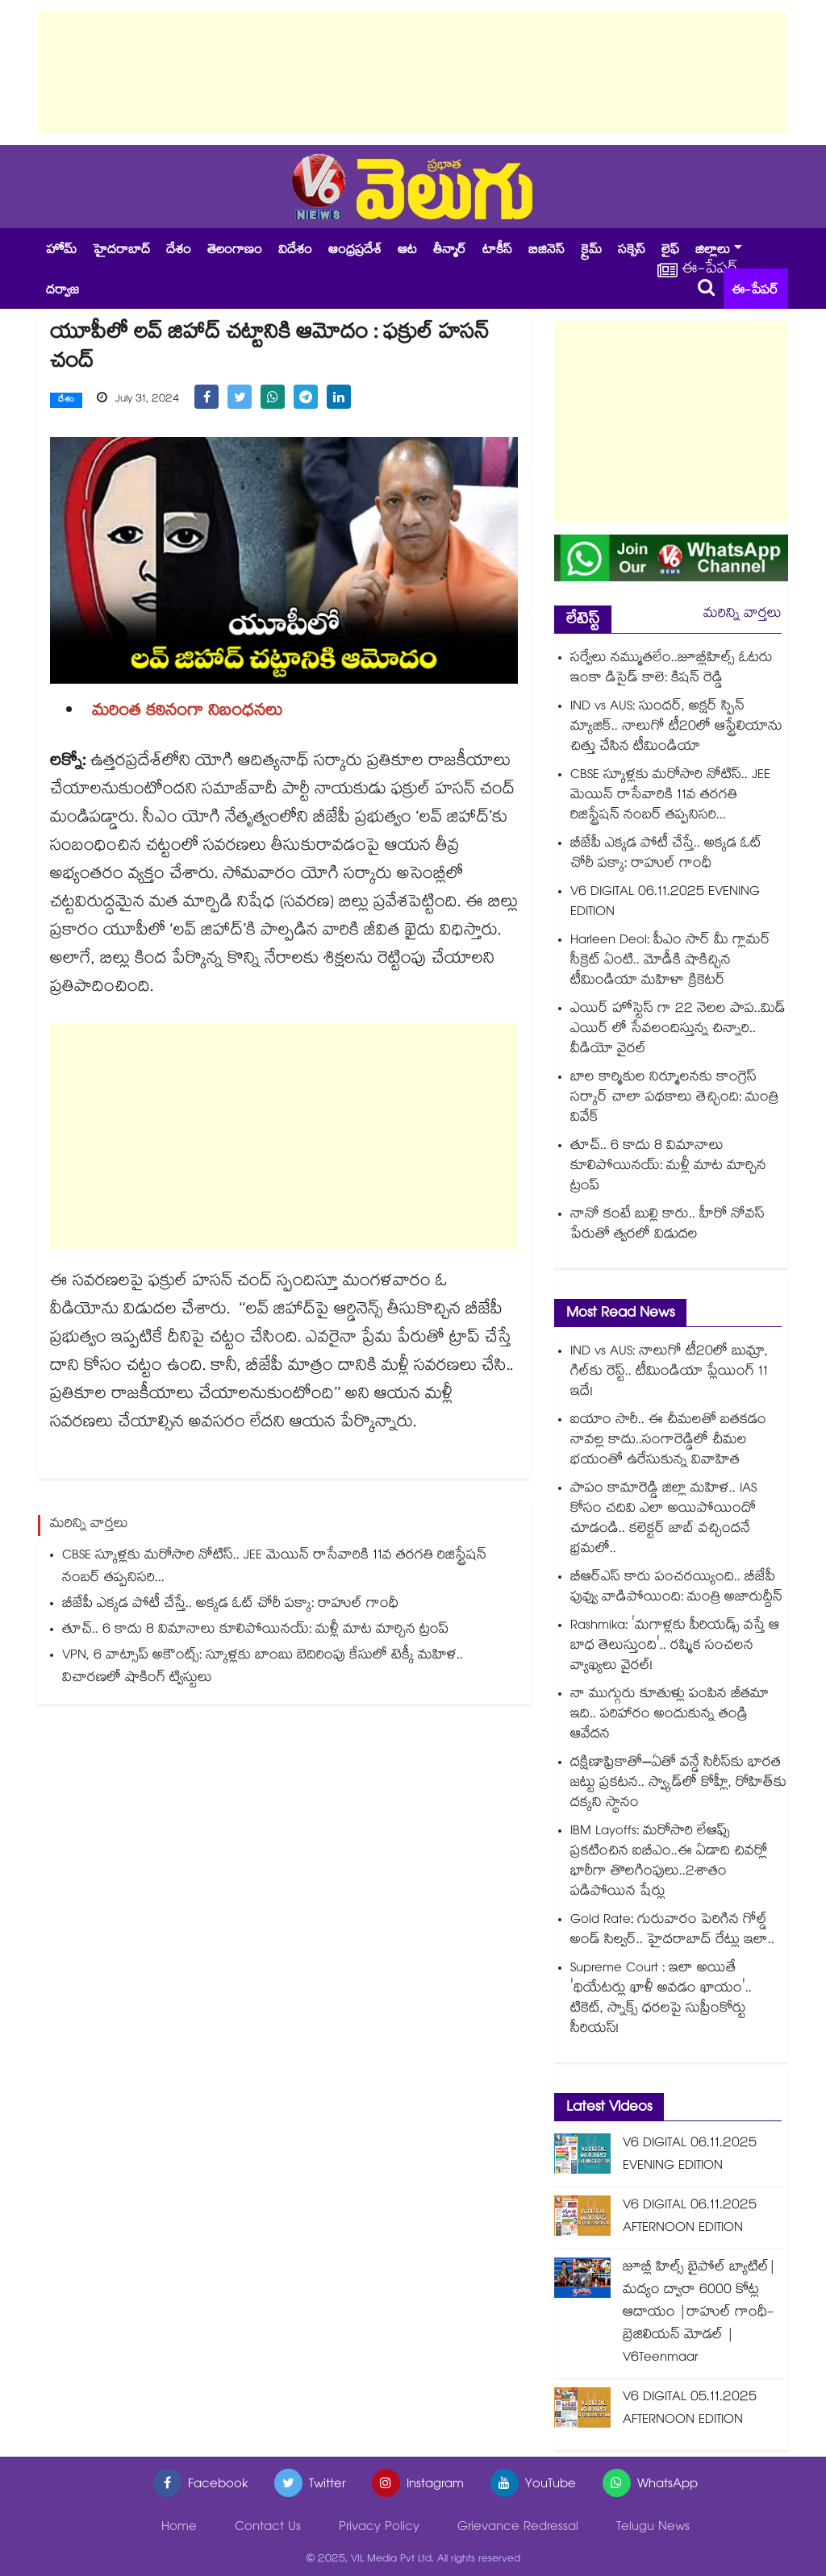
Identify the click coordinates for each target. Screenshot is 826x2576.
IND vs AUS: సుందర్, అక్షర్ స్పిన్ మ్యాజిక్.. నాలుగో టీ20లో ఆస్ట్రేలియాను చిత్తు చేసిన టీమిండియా (676, 727)
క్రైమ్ (591, 251)
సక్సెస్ (631, 251)
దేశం (178, 251)
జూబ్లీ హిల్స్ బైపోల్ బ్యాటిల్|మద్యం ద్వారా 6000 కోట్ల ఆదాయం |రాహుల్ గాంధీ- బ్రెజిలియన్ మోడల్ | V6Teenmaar (699, 2313)
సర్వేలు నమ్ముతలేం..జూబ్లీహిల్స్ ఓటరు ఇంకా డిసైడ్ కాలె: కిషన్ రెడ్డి (671, 669)
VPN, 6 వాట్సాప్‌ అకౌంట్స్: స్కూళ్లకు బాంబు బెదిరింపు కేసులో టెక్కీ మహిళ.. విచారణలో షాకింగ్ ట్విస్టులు (262, 1668)
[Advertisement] (413, 72)
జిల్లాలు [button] (712, 251)
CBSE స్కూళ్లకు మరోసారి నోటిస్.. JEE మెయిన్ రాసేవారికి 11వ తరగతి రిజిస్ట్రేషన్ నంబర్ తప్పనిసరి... (274, 1568)
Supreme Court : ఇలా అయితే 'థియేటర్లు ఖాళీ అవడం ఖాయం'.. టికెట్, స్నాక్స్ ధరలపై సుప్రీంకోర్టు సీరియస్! (661, 1999)
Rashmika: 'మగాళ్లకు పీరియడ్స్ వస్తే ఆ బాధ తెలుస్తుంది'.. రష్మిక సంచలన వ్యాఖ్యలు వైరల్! (674, 1647)
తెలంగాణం (234, 251)
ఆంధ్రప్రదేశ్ (355, 251)
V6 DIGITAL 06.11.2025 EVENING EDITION (665, 903)
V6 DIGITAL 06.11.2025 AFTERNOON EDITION (690, 2218)
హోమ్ (61, 251)
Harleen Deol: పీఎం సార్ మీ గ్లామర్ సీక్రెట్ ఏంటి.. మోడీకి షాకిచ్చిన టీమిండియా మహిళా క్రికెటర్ (670, 961)
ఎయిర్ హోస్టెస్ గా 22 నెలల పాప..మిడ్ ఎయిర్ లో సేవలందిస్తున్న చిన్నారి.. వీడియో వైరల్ (678, 1030)
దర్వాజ (62, 291)
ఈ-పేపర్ (755, 291)
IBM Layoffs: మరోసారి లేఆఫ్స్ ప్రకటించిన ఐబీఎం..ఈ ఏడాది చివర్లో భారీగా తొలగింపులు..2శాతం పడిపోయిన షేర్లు (668, 1862)
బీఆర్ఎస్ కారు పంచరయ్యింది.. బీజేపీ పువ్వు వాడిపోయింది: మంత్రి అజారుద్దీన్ (676, 1588)
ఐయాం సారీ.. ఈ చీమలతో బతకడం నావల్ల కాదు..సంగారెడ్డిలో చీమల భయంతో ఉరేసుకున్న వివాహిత (668, 1441)
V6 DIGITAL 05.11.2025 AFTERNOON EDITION (690, 2409)
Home (179, 2528)
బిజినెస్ (546, 251)
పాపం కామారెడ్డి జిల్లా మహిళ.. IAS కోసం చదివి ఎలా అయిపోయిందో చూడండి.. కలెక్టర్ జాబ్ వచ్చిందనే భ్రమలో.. (663, 1520)
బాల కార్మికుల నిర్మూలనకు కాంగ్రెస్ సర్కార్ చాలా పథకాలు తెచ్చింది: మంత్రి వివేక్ (674, 1098)
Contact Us (268, 2528)
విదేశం (295, 251)
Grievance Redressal (517, 2528)
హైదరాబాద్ (121, 251)
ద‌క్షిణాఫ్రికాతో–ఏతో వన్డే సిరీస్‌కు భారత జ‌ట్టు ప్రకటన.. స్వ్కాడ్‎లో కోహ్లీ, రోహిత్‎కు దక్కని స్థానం (678, 1784)
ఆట (407, 251)
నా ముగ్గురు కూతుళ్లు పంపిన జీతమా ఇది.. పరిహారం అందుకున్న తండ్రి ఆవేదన (669, 1715)
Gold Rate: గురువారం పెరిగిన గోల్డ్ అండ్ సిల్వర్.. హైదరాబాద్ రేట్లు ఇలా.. (672, 1931)
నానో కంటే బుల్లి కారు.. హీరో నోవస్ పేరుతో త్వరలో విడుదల (667, 1225)
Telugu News (653, 2528)
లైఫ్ (670, 251)
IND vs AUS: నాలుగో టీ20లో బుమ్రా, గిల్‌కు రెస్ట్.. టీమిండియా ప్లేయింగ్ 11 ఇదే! (669, 1373)
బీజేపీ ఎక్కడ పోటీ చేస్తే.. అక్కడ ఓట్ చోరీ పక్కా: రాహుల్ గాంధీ (230, 1605)
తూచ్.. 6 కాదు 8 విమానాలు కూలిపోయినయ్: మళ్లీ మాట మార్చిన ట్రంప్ (255, 1630)
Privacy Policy (379, 2528)
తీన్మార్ (449, 251)
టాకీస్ (497, 251)
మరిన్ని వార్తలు (742, 614)
